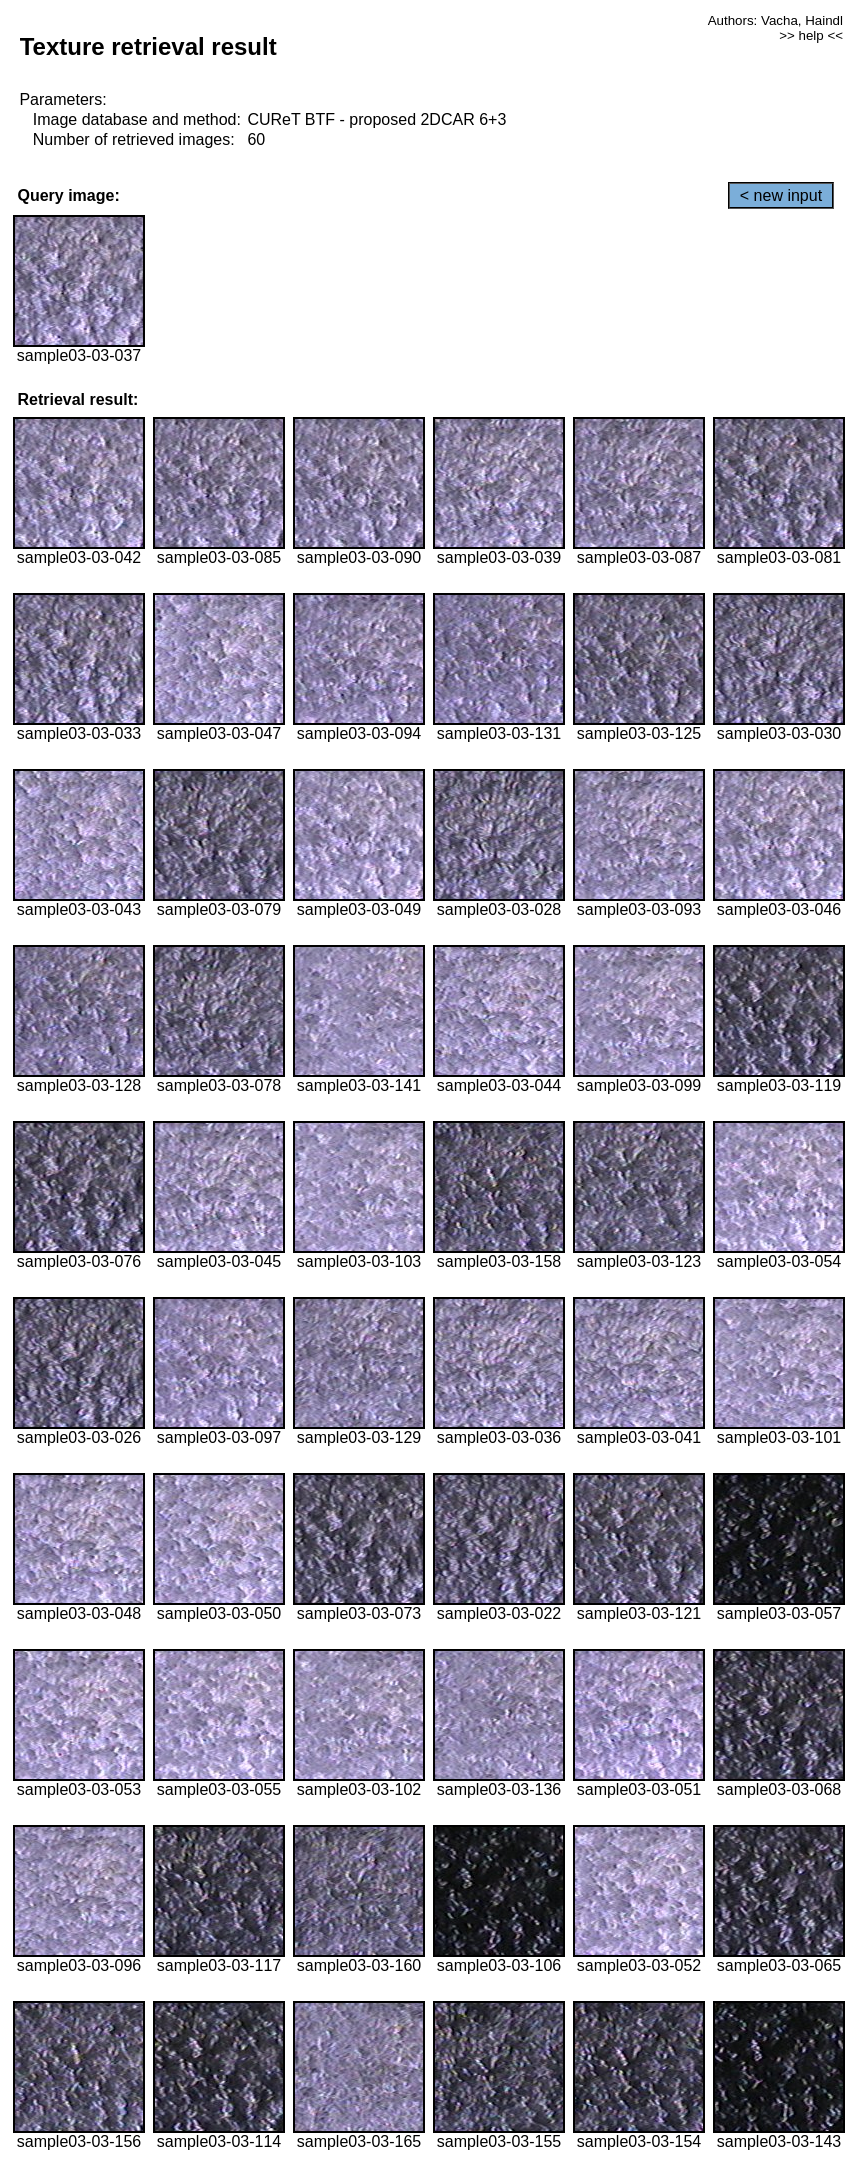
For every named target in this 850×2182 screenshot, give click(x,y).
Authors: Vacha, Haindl (775, 20)
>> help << (811, 35)
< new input (781, 195)
